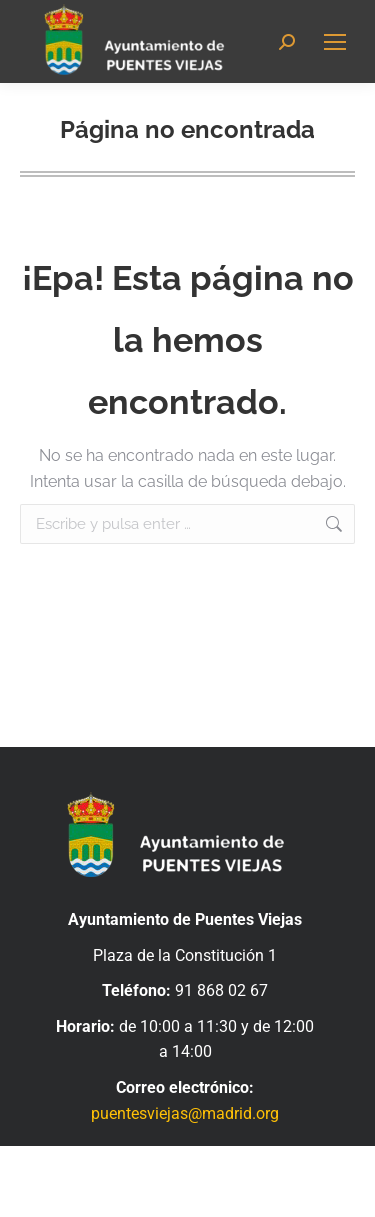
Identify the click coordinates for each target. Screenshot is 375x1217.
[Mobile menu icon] (335, 42)
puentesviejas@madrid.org (185, 1113)
